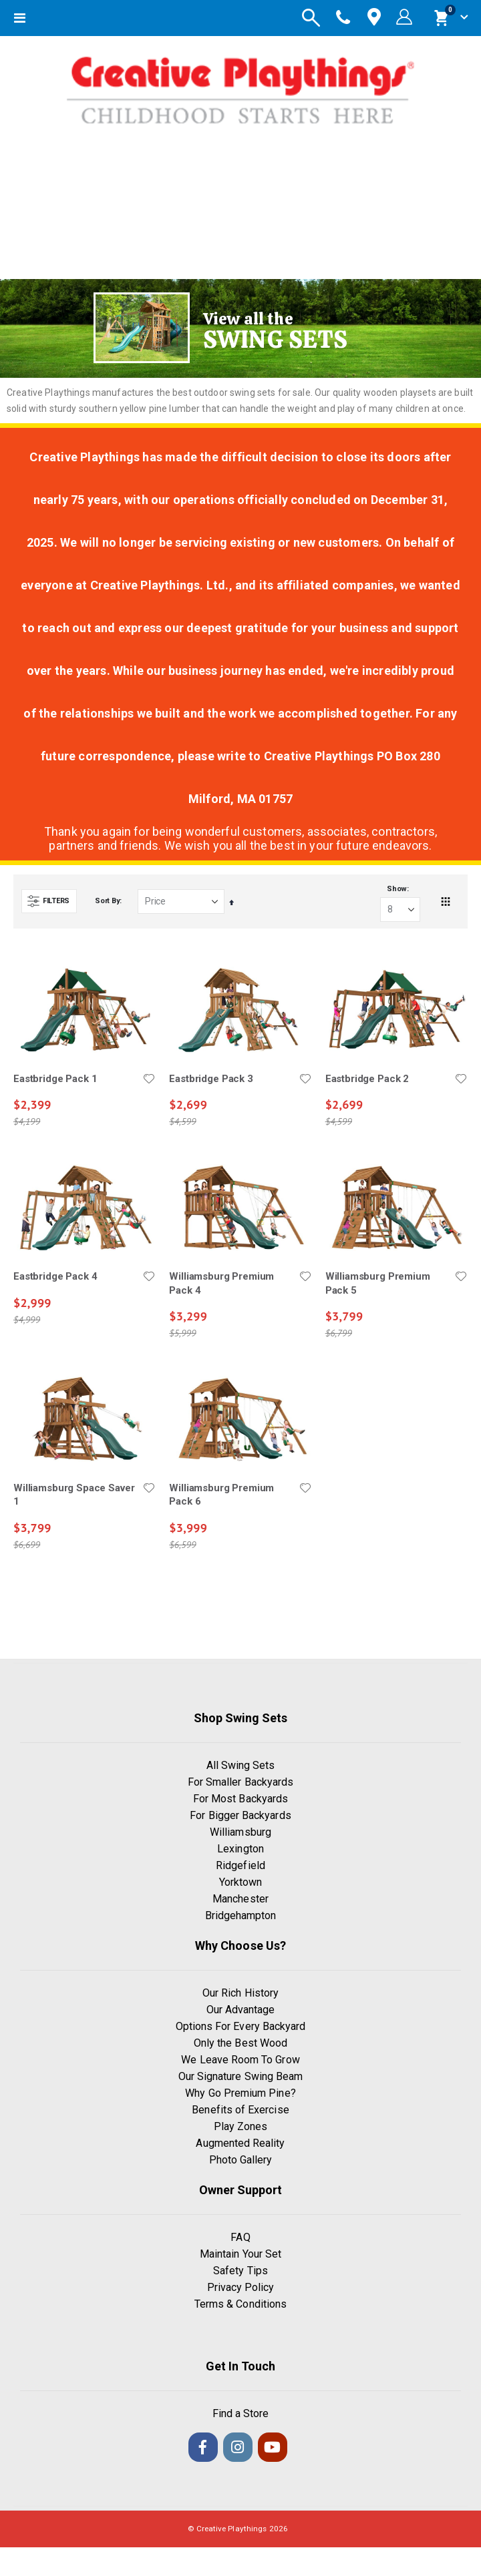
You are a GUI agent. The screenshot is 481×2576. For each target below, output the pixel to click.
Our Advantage (240, 2009)
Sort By (107, 900)
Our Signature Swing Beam (240, 2076)
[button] (149, 1079)
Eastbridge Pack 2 (367, 1079)
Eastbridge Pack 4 (55, 1276)
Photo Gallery (241, 2159)
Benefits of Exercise (240, 2109)
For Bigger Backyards (240, 1815)
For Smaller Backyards (240, 1782)
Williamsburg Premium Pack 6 (221, 1494)
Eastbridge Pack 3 (211, 1079)
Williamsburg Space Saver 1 (73, 1494)
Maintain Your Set (240, 2254)
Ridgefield (240, 1865)
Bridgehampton (241, 1915)
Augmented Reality (240, 2143)
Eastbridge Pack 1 (55, 1079)
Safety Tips (240, 2270)
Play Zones (241, 2126)
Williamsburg (240, 1832)
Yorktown (241, 1882)
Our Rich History (240, 1993)
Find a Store (240, 2413)
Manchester (240, 1898)
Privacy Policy (241, 2287)
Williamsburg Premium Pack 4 (221, 1283)
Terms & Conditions (240, 2304)
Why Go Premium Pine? (240, 2093)
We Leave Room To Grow (240, 2059)
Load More (240, 1612)
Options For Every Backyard (241, 2026)
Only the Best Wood (240, 2043)
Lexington (240, 1848)
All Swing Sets (240, 1765)
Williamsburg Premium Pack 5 (377, 1283)
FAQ (240, 2237)
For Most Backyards (240, 1798)
